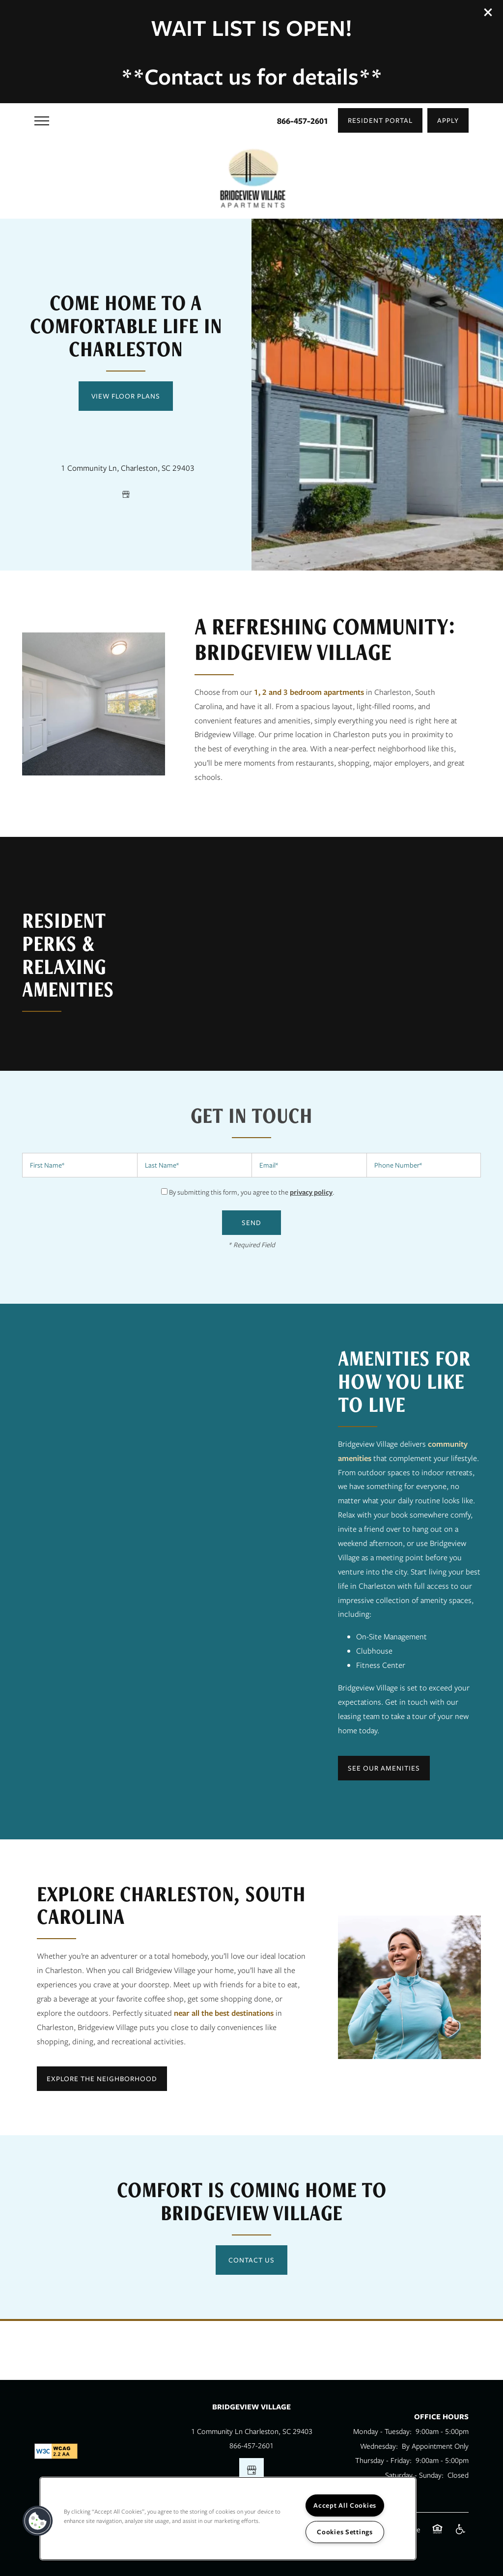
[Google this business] (126, 494)
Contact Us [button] (251, 2259)
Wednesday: (379, 2446)
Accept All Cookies (344, 2505)
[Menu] (41, 120)
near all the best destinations (224, 2012)
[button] (488, 12)
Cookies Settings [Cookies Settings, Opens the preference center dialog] (345, 2531)
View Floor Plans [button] (125, 396)
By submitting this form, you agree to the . (252, 1192)
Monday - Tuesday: (382, 2431)
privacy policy (311, 1192)
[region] (228, 2518)
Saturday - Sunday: (414, 2475)
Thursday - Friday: (383, 2460)
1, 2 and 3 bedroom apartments (309, 692)
